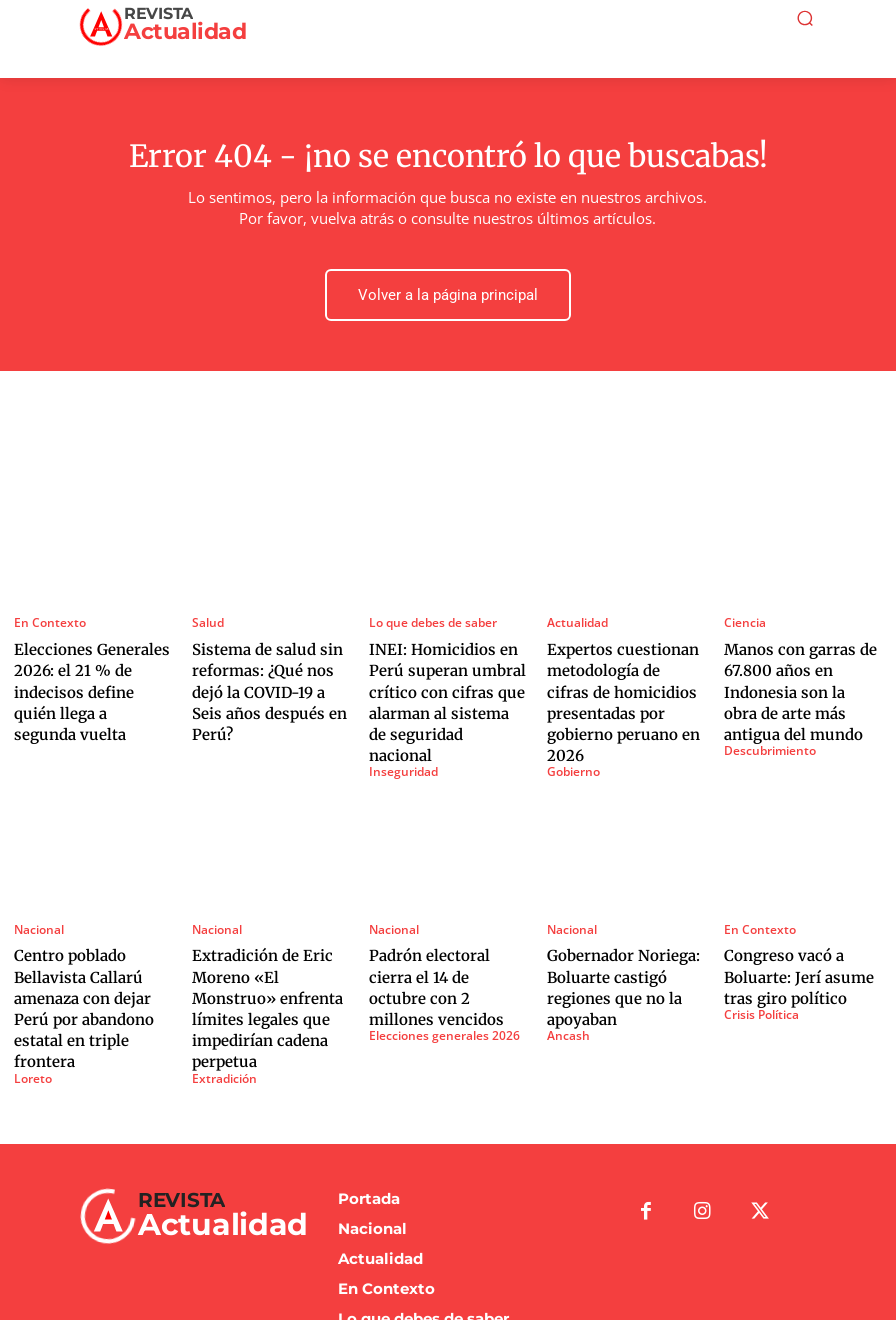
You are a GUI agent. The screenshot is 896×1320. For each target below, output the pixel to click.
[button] (805, 17)
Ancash (565, 977)
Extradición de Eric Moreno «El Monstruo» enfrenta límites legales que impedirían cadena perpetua (267, 944)
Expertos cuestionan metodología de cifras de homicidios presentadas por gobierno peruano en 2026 (624, 676)
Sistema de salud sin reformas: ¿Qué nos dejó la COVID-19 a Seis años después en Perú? (268, 667)
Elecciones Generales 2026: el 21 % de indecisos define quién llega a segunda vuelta (86, 667)
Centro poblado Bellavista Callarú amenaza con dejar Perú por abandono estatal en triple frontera (90, 944)
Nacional (37, 883)
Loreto (31, 995)
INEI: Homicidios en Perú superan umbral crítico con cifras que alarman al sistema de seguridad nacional (438, 676)
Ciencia (742, 615)
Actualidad (574, 615)
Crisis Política (758, 959)
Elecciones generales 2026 (435, 959)
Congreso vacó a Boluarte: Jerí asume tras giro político (801, 925)
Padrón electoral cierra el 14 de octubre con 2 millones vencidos (441, 925)
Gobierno (572, 727)
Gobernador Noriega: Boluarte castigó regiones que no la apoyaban (613, 935)
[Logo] (179, 24)
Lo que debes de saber (428, 615)
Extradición (221, 995)
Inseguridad (400, 727)
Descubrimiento (766, 727)
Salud (206, 615)
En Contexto (46, 615)
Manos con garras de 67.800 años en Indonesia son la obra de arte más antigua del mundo (801, 676)
